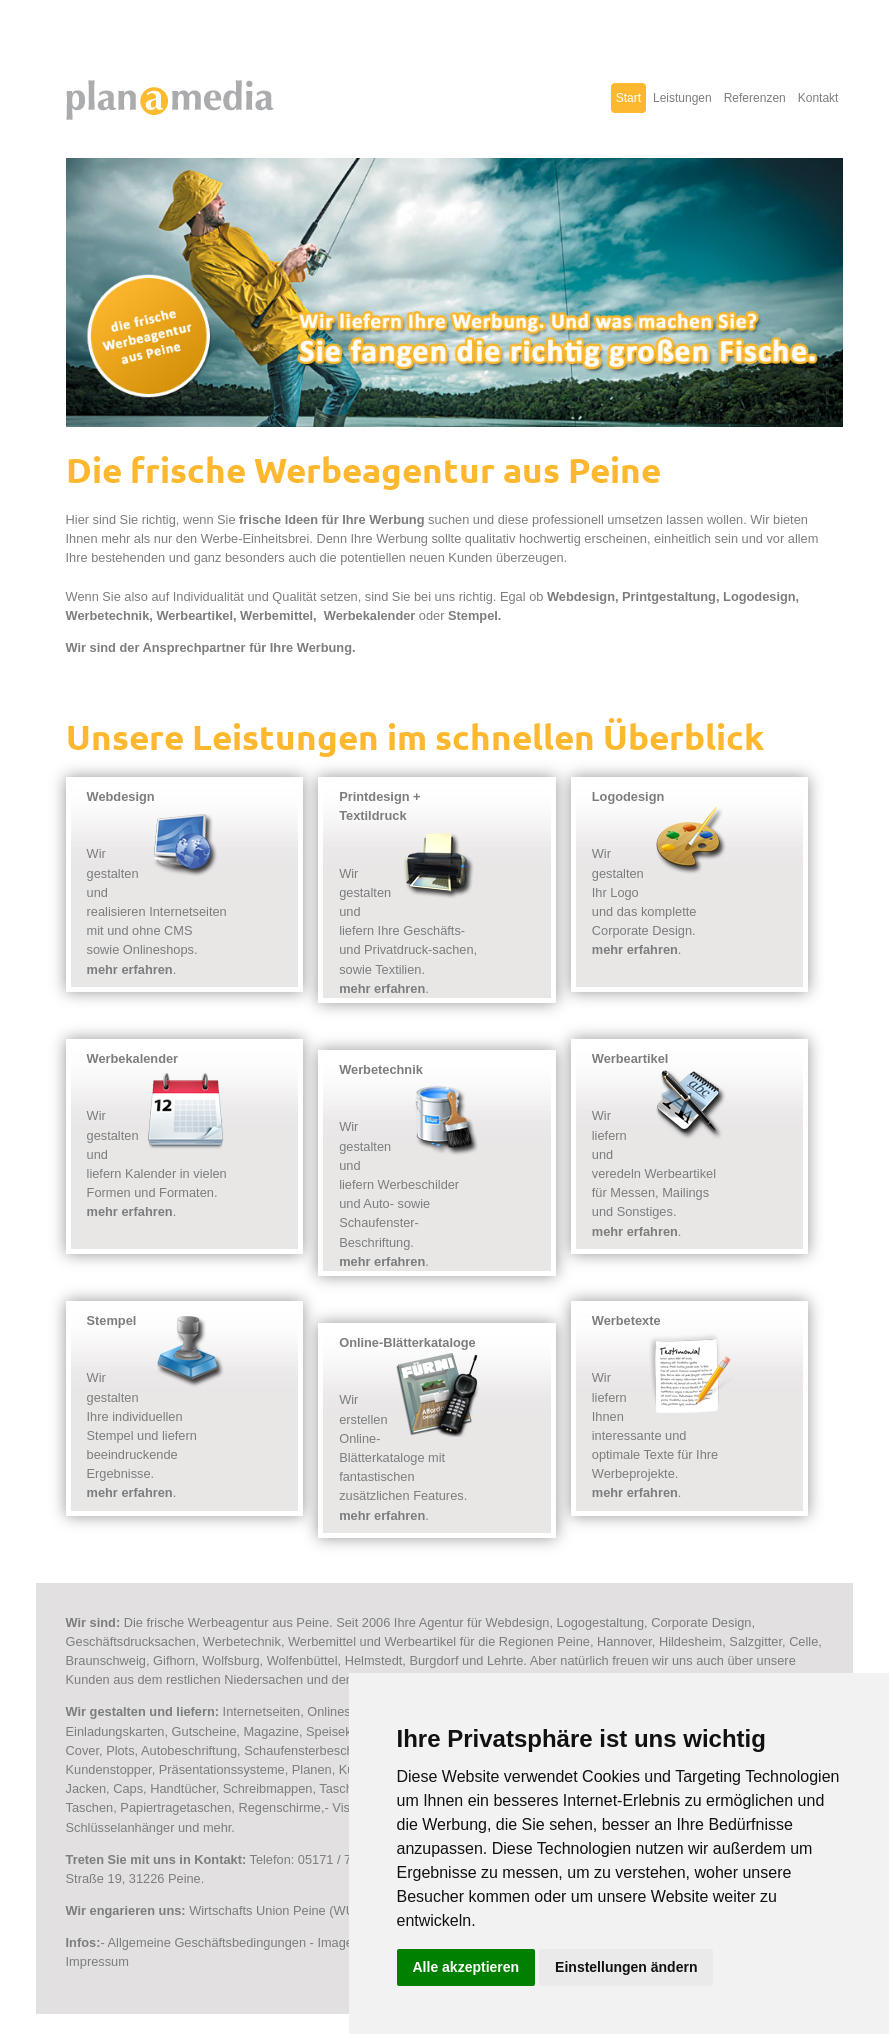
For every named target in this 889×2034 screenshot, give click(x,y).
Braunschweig (106, 1660)
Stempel (473, 615)
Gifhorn (174, 1660)
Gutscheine (204, 1731)
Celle (803, 1641)
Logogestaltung (601, 1622)
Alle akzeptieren (466, 1967)
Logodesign (759, 596)
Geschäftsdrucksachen (131, 1641)
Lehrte (505, 1660)
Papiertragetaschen (175, 1807)
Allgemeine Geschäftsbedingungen (207, 1942)
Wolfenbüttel (302, 1660)
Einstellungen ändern (626, 1967)
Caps (128, 1788)
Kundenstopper (109, 1769)
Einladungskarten (115, 1731)
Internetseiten (262, 1711)
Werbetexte (626, 1320)
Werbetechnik (108, 615)
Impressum (97, 1961)
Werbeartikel (194, 615)
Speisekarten (343, 1731)
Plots (120, 1750)
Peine (573, 1641)
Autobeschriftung (189, 1750)
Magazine (271, 1731)
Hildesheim (690, 1641)
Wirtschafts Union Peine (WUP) (278, 1910)
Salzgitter (755, 1641)
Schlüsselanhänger (120, 1827)
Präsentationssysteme (222, 1769)
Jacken (86, 1788)
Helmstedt (374, 1660)
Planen (312, 1769)
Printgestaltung (669, 596)
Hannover (624, 1641)
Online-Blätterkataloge (407, 1342)
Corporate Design (701, 1622)
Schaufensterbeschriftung (316, 1750)
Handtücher (182, 1788)
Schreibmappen (268, 1788)
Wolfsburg (230, 1660)
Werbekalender (370, 615)
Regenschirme (279, 1807)
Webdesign (581, 596)
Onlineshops (342, 1711)
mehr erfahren (130, 969)
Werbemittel (276, 615)
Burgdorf (433, 1660)
